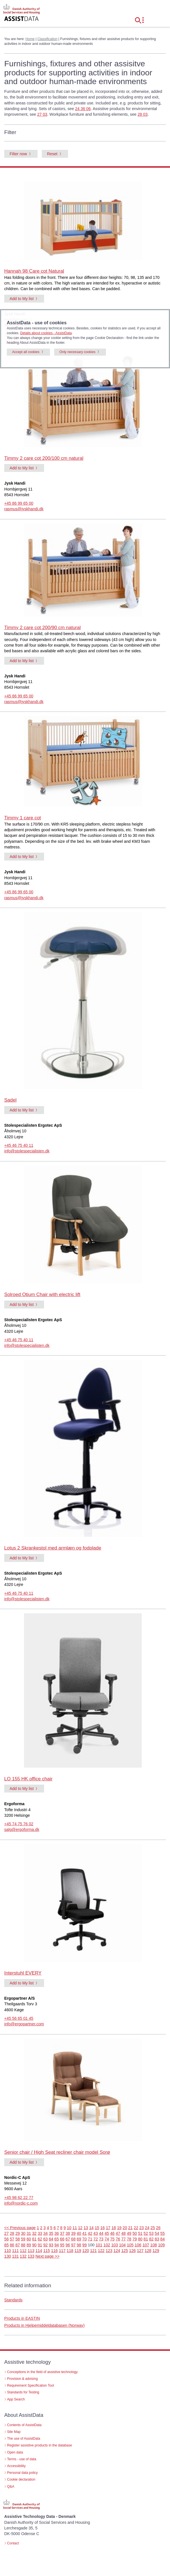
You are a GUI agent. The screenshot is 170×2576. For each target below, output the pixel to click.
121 (93, 2250)
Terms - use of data (21, 2459)
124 (117, 2250)
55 (162, 2233)
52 (145, 2233)
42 (90, 2233)
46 (112, 2233)
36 (57, 2233)
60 (29, 2239)
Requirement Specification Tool (30, 2385)
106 (138, 2245)
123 (109, 2250)
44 (101, 2233)
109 (161, 2245)
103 (114, 2245)
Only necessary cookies (77, 352)
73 (101, 2239)
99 (84, 2245)
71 (90, 2239)
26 (158, 2227)
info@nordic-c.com (21, 2203)
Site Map (14, 2432)
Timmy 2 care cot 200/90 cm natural (42, 627)
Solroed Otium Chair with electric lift (42, 1294)
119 (78, 2250)
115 (46, 2250)
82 (151, 2239)
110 (7, 2250)
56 (6, 2239)
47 (118, 2233)
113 (31, 2250)
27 (6, 2233)
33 (40, 2233)
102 (106, 2245)
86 (12, 2245)
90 (34, 2245)
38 (68, 2233)
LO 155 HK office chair (28, 1778)
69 (79, 2239)
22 (136, 2227)
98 (79, 2245)
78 (129, 2239)
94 (57, 2245)
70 (84, 2239)
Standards (13, 2300)
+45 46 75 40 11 (18, 1145)
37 (62, 2233)
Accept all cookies (26, 352)
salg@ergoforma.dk (21, 1829)
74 (106, 2239)
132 (23, 2256)
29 (17, 2233)
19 (119, 2227)
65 (57, 2239)
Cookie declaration (21, 2479)
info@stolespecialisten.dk (26, 1151)
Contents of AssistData (24, 2425)
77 (123, 2239)
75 (112, 2239)
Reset (52, 154)
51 (140, 2233)
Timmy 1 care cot (22, 817)
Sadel (10, 1100)
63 (45, 2239)
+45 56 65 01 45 (18, 2018)
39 (73, 2233)
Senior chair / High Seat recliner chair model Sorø (57, 2152)
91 (40, 2245)
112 (23, 2250)
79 (134, 2239)
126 (132, 2250)
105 (130, 2245)
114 (39, 2250)
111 (15, 2250)
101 (99, 2245)
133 (31, 2256)
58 (17, 2239)
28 (12, 2233)
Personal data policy (22, 2473)
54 (157, 2233)
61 (34, 2239)
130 (7, 2256)
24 (147, 2227)
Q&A (10, 2487)
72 (95, 2239)
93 (51, 2245)
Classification (47, 39)
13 (86, 2227)
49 (129, 2233)
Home (29, 39)
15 (97, 2227)
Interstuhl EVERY (23, 1973)
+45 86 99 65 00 (18, 503)
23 (141, 2227)
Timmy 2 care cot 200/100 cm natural (43, 458)
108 (153, 2245)
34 (45, 2233)
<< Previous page (20, 2227)
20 (125, 2227)
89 (29, 2245)
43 (95, 2233)
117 (62, 2250)
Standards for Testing (23, 2392)
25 (153, 2227)
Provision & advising (22, 2379)
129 (155, 2250)
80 (140, 2239)
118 (70, 2250)
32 (34, 2233)
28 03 (143, 114)
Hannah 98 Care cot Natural (34, 271)
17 (108, 2227)
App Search (16, 2399)
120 (85, 2250)
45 (106, 2233)
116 (54, 2250)
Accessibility (16, 2466)
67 (68, 2239)
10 (69, 2227)
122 (101, 2250)
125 (124, 2250)
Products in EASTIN (22, 2318)
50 (134, 2233)
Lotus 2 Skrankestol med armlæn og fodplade (52, 1548)
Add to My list (22, 298)
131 (15, 2256)
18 (114, 2227)
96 (68, 2245)
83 (157, 2239)
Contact (13, 2543)
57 (12, 2239)
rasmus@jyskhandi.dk (23, 509)
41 (84, 2233)
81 (145, 2239)
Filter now (18, 154)
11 (75, 2227)
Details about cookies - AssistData (46, 333)
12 (80, 2227)
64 (51, 2239)
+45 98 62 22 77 (18, 2197)
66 (62, 2239)
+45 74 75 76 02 (18, 1824)
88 (23, 2245)
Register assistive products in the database (39, 2445)
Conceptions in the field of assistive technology (42, 2372)
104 (122, 2245)
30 (23, 2233)
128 (148, 2250)
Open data (15, 2452)
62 (40, 2239)
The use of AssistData (23, 2439)
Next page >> (48, 2256)
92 (45, 2245)
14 (91, 2227)
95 (62, 2245)
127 (140, 2250)
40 (79, 2233)
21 (130, 2227)
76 (118, 2239)
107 (145, 2245)
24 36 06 (83, 108)
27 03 (42, 114)
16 (102, 2227)
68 (73, 2239)
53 (151, 2233)
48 (123, 2233)
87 (17, 2245)
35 (51, 2233)
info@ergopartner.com (24, 2024)
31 (29, 2233)
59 (23, 2239)
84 (162, 2239)
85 (6, 2245)
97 (73, 2245)
